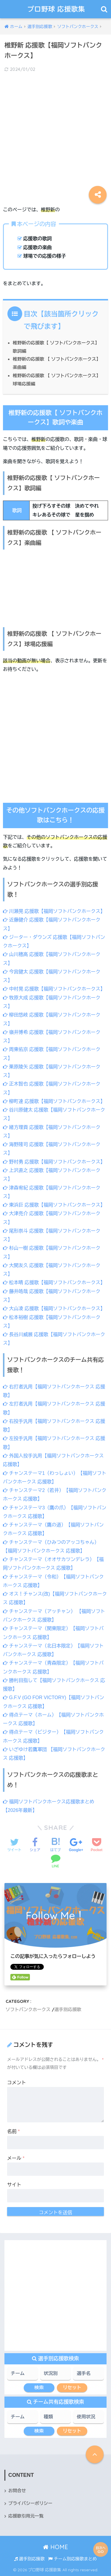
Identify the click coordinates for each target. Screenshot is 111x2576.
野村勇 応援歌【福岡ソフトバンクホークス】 (54, 1161)
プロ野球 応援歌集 (56, 9)
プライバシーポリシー (30, 2503)
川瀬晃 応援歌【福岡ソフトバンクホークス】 (54, 911)
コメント (16, 2082)
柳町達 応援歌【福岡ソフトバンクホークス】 (54, 1101)
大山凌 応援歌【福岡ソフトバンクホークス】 (54, 1308)
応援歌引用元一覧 (26, 2516)
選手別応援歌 (67, 2009)
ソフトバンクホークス (28, 2009)
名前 (13, 2131)
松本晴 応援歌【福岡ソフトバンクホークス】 (54, 1282)
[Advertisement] (55, 134)
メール (16, 2158)
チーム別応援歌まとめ (72, 2559)
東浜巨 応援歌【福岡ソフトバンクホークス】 (54, 1204)
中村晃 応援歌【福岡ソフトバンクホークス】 (54, 988)
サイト (14, 2184)
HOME (55, 2547)
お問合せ (17, 2490)
